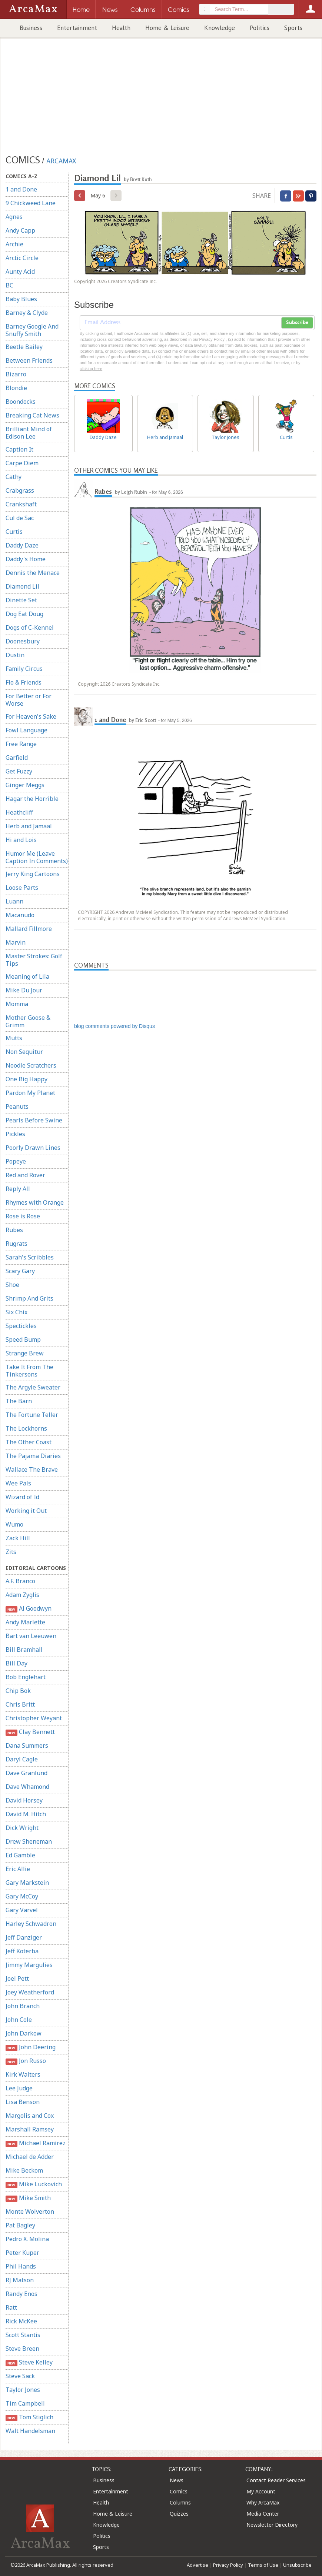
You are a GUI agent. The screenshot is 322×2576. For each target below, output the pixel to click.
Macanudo (20, 915)
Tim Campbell (25, 2403)
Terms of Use (263, 2565)
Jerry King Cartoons (33, 874)
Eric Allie (18, 1869)
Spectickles (21, 1326)
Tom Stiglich (29, 2417)
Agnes (14, 217)
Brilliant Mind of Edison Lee (29, 432)
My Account (260, 2491)
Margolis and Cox (30, 2115)
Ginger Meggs (25, 785)
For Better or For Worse (29, 700)
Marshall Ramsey (30, 2129)
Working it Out (26, 1511)
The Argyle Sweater (33, 1387)
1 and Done (21, 189)
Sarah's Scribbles (30, 1257)
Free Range (21, 744)
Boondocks (21, 401)
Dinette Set (21, 600)
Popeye (16, 1161)
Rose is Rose (23, 1216)
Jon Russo (26, 2061)
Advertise (197, 2565)
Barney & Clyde (27, 313)
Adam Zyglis (22, 1595)
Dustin (15, 655)
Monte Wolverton (30, 2211)
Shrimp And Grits (29, 1298)
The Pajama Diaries (33, 1456)
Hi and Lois (21, 840)
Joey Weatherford (30, 1992)
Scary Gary (20, 1271)
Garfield (17, 757)
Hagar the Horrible (32, 799)
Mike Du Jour (24, 990)
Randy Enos (21, 2294)
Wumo (14, 1524)
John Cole (19, 2020)
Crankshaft (21, 504)
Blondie (16, 388)
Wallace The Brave (32, 1469)
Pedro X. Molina (27, 2239)
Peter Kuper (22, 2253)
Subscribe (297, 322)
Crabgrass (20, 490)
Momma (17, 1004)
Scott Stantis (23, 2335)
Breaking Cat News (32, 415)
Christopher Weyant (34, 1718)
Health (121, 28)
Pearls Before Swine (34, 1120)
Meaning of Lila (27, 976)
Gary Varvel (22, 1910)
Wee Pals (18, 1483)
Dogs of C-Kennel (30, 627)
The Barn (19, 1401)
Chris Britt (20, 1704)
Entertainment (77, 28)
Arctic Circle (22, 258)
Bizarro (16, 374)
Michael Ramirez (36, 2143)
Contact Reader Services (276, 2480)
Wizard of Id (22, 1497)
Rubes (14, 1230)
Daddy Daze (22, 545)
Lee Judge (19, 2088)
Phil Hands (21, 2266)
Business (31, 28)
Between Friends (29, 360)
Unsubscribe (297, 2565)
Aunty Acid (20, 271)
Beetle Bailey (24, 347)
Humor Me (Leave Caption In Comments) (37, 857)
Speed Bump (23, 1339)
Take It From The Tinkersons (29, 1370)
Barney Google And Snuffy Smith (32, 330)
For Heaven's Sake (31, 716)
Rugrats (16, 1243)
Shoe (12, 1285)
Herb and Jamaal (29, 826)
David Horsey (24, 1800)
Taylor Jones (23, 2390)
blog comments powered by (114, 1026)
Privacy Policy (228, 2565)
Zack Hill (18, 1538)
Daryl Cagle (22, 1759)
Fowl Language (26, 730)
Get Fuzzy (19, 771)
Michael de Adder (30, 2157)
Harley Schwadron (31, 1924)
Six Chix (16, 1312)
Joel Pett (17, 1978)
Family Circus (24, 669)
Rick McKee (21, 2321)
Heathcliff (19, 812)
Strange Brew (25, 1353)
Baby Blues (21, 299)
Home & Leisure (167, 28)
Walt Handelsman (30, 2431)
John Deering (31, 2047)
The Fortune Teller (32, 1415)
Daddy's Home (26, 559)
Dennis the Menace (33, 573)
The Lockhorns (26, 1428)
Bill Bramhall (24, 1649)
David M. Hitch (26, 1814)
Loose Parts (22, 887)
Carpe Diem (22, 463)
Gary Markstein (27, 1882)
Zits (11, 1552)
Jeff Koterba (22, 1951)
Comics (178, 2491)
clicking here (91, 368)
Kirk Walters (23, 2074)
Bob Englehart (26, 1677)
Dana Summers (27, 1745)
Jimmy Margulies (29, 1965)
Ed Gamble (20, 1855)
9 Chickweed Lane (31, 203)
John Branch (23, 2006)
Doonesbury (23, 641)
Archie (14, 244)
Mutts (14, 1038)
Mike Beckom (24, 2170)
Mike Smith (28, 2198)
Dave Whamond (27, 1787)
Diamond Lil (22, 586)
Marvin (16, 942)
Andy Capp (20, 230)
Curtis (14, 531)
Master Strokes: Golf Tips (34, 960)
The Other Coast (29, 1442)
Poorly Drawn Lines (33, 1148)
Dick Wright (22, 1828)
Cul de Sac (20, 518)
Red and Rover (25, 1175)
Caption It (19, 449)
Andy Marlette (25, 1622)
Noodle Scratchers (31, 1065)
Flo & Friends (24, 682)
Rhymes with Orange (35, 1202)
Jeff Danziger (24, 1937)
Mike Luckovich (34, 2184)
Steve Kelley (29, 2362)
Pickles (15, 1134)
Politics (259, 28)
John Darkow (24, 2033)
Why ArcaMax (262, 2502)
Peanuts (17, 1106)
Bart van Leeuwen (31, 1636)
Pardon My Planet (30, 1093)
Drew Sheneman (29, 1841)
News (176, 2480)
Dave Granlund (26, 1773)
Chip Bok (18, 1691)
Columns (180, 2502)
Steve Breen (22, 2348)
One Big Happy (26, 1079)
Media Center (262, 2513)
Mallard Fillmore (29, 929)
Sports (293, 28)
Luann (14, 901)
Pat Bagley (20, 2225)
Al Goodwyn (29, 1608)
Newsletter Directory (272, 2524)
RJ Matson (20, 2280)
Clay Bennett (30, 1732)
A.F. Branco (20, 1581)
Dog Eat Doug (24, 614)
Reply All (18, 1189)
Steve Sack (20, 2376)
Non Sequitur (24, 1052)
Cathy (13, 477)
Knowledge (219, 28)
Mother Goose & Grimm (28, 1021)
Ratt (11, 2307)
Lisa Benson (23, 2102)
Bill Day (16, 1663)
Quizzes (179, 2513)
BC (9, 285)
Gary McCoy (22, 1896)
